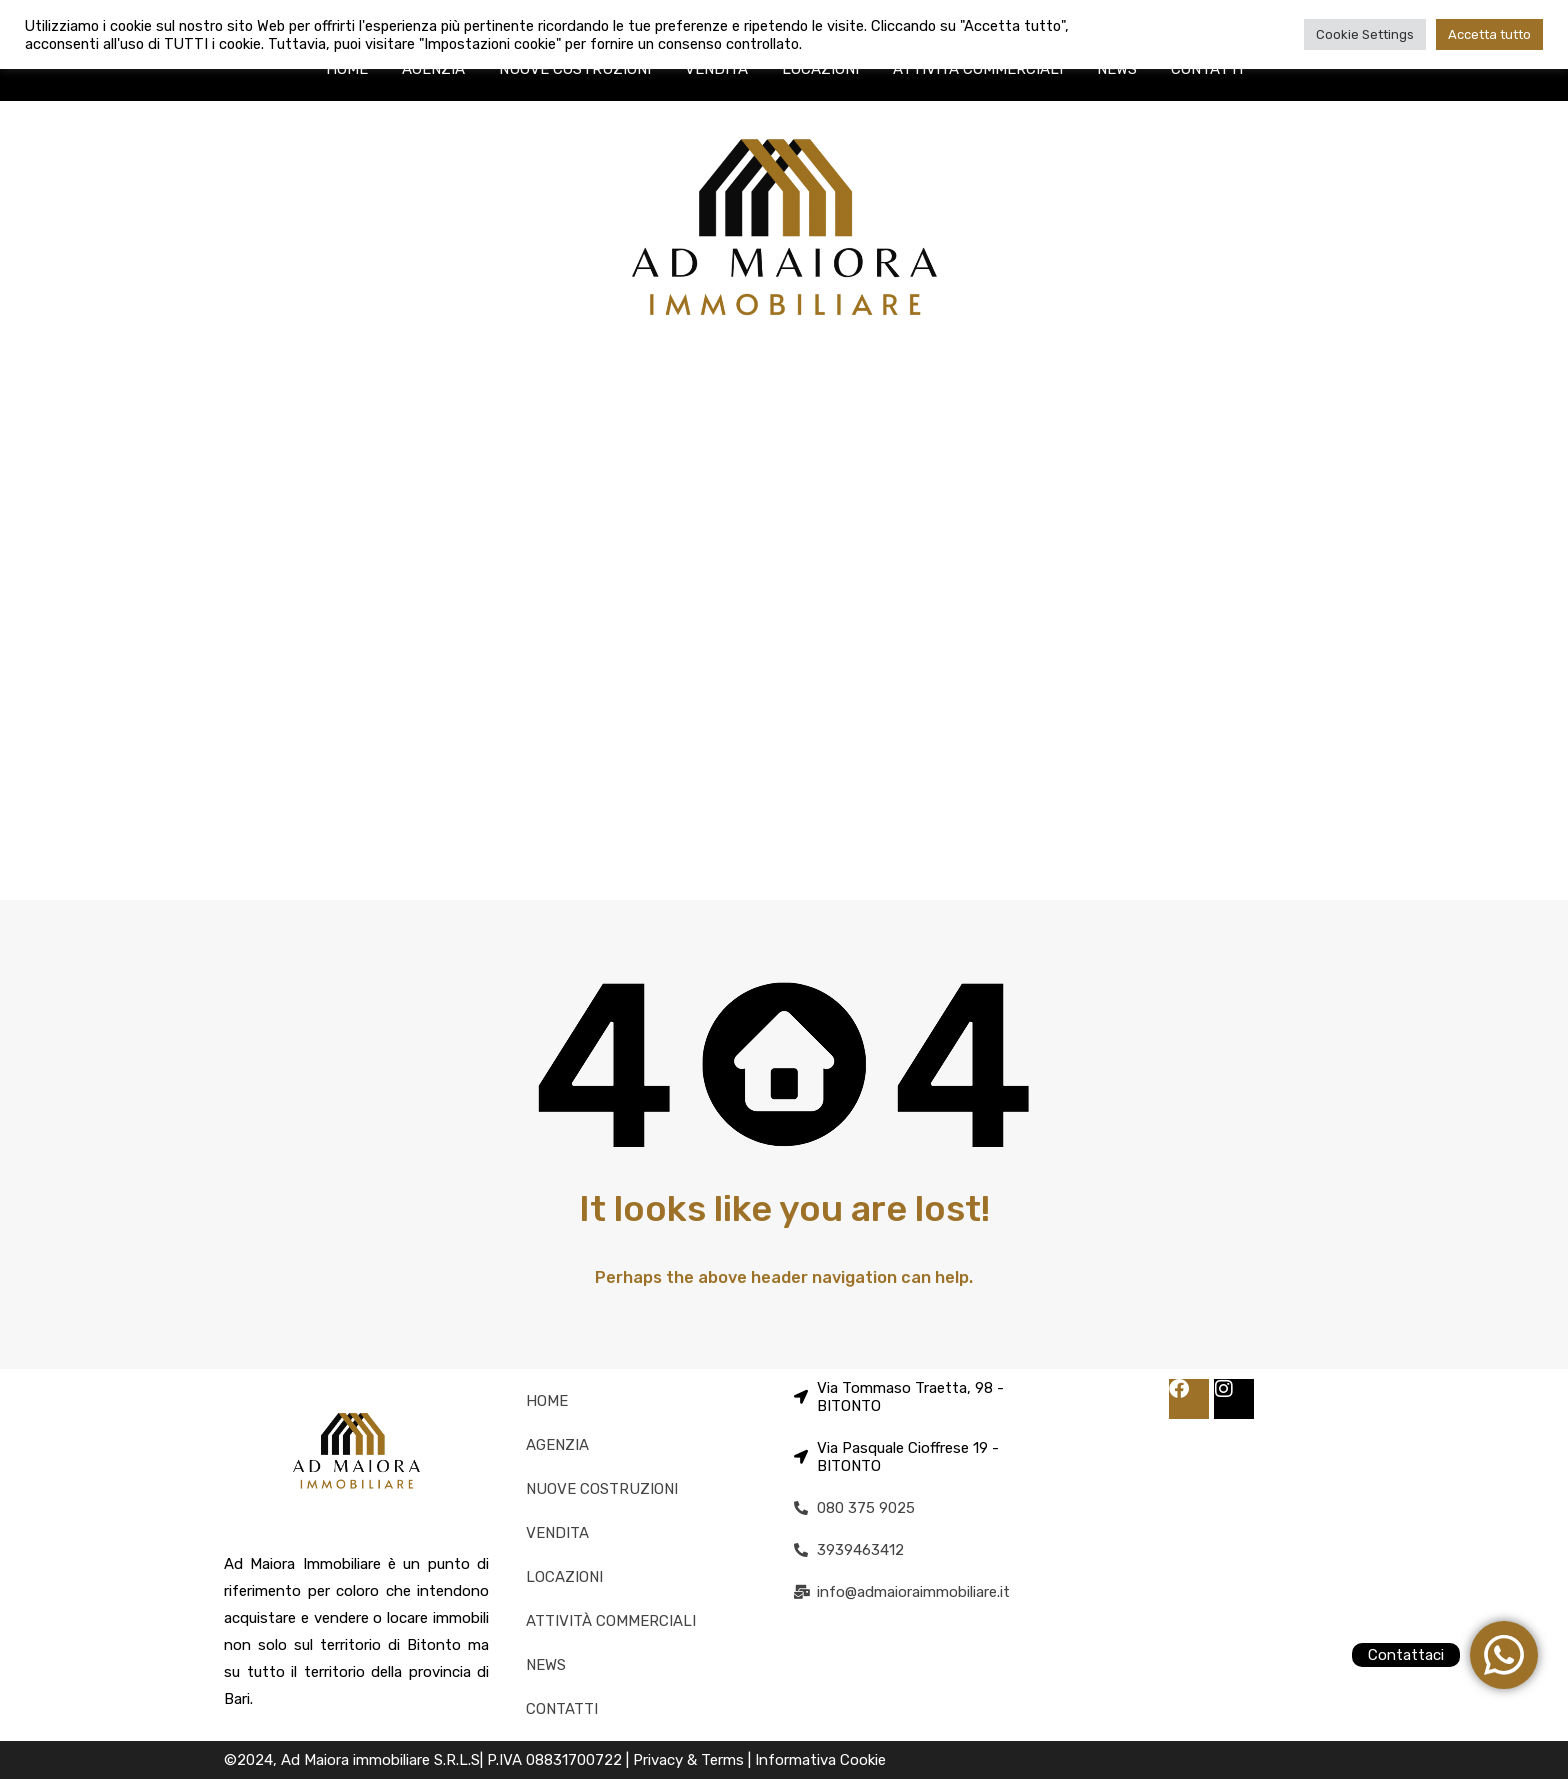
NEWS (1117, 69)
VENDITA (716, 69)
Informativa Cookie (820, 1760)
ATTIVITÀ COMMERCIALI (978, 69)
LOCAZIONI (820, 69)
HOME (347, 69)
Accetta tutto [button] (1489, 34)
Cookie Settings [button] (1365, 34)
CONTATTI (1207, 69)
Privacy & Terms (690, 1760)
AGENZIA (433, 69)
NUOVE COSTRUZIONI (575, 69)
